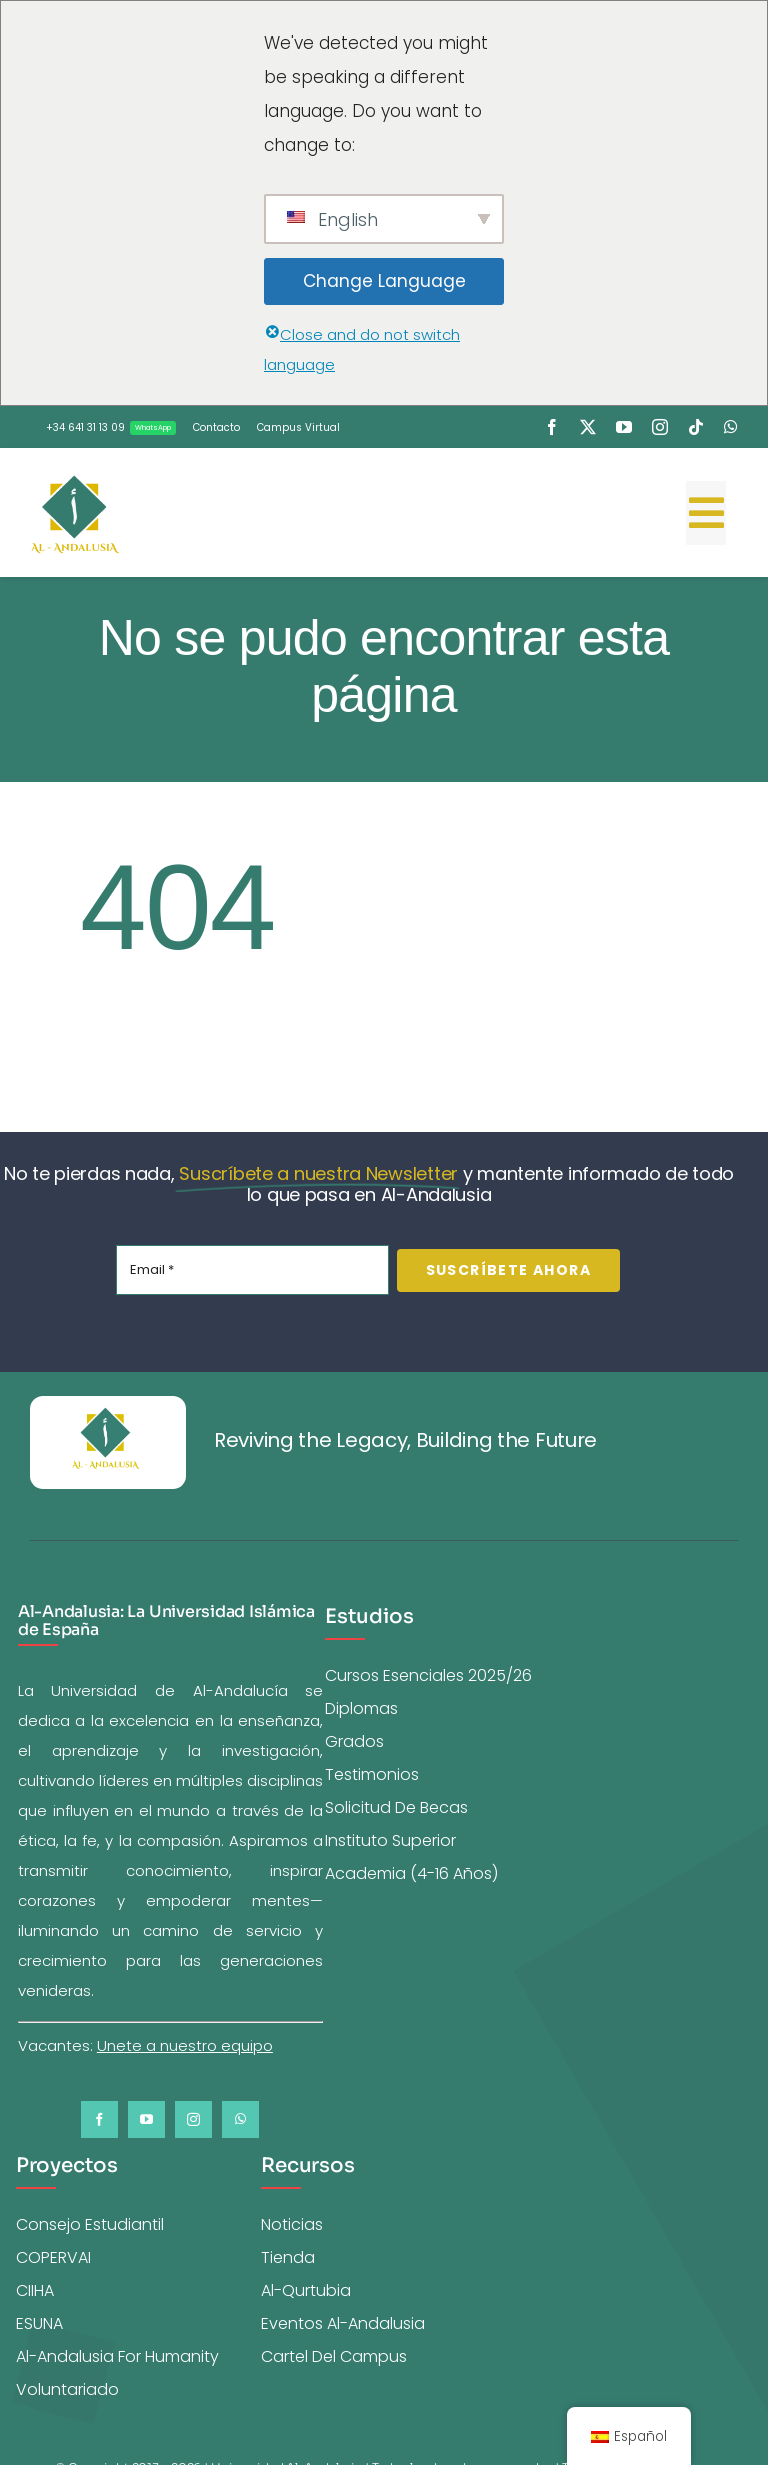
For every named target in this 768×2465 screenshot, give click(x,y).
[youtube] (624, 427)
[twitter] (588, 427)
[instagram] (660, 427)
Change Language (384, 281)
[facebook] (552, 427)
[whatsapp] (731, 427)
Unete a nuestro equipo (185, 2045)
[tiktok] (696, 427)
